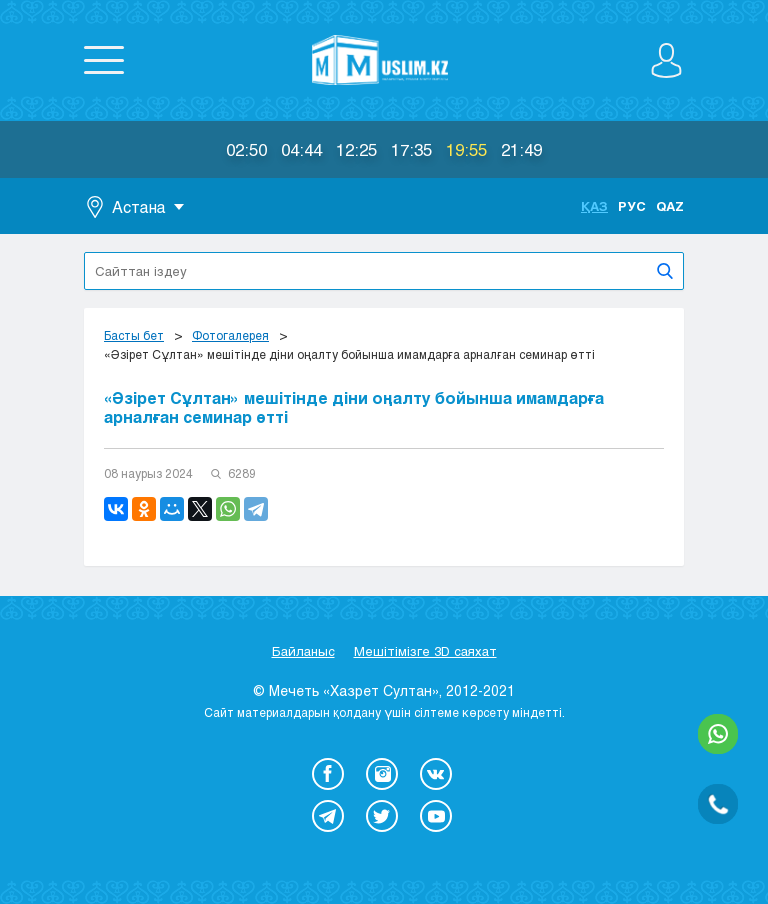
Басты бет (134, 335)
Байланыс (303, 651)
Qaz (670, 206)
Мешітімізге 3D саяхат (425, 651)
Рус (632, 206)
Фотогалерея (230, 335)
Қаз (594, 206)
